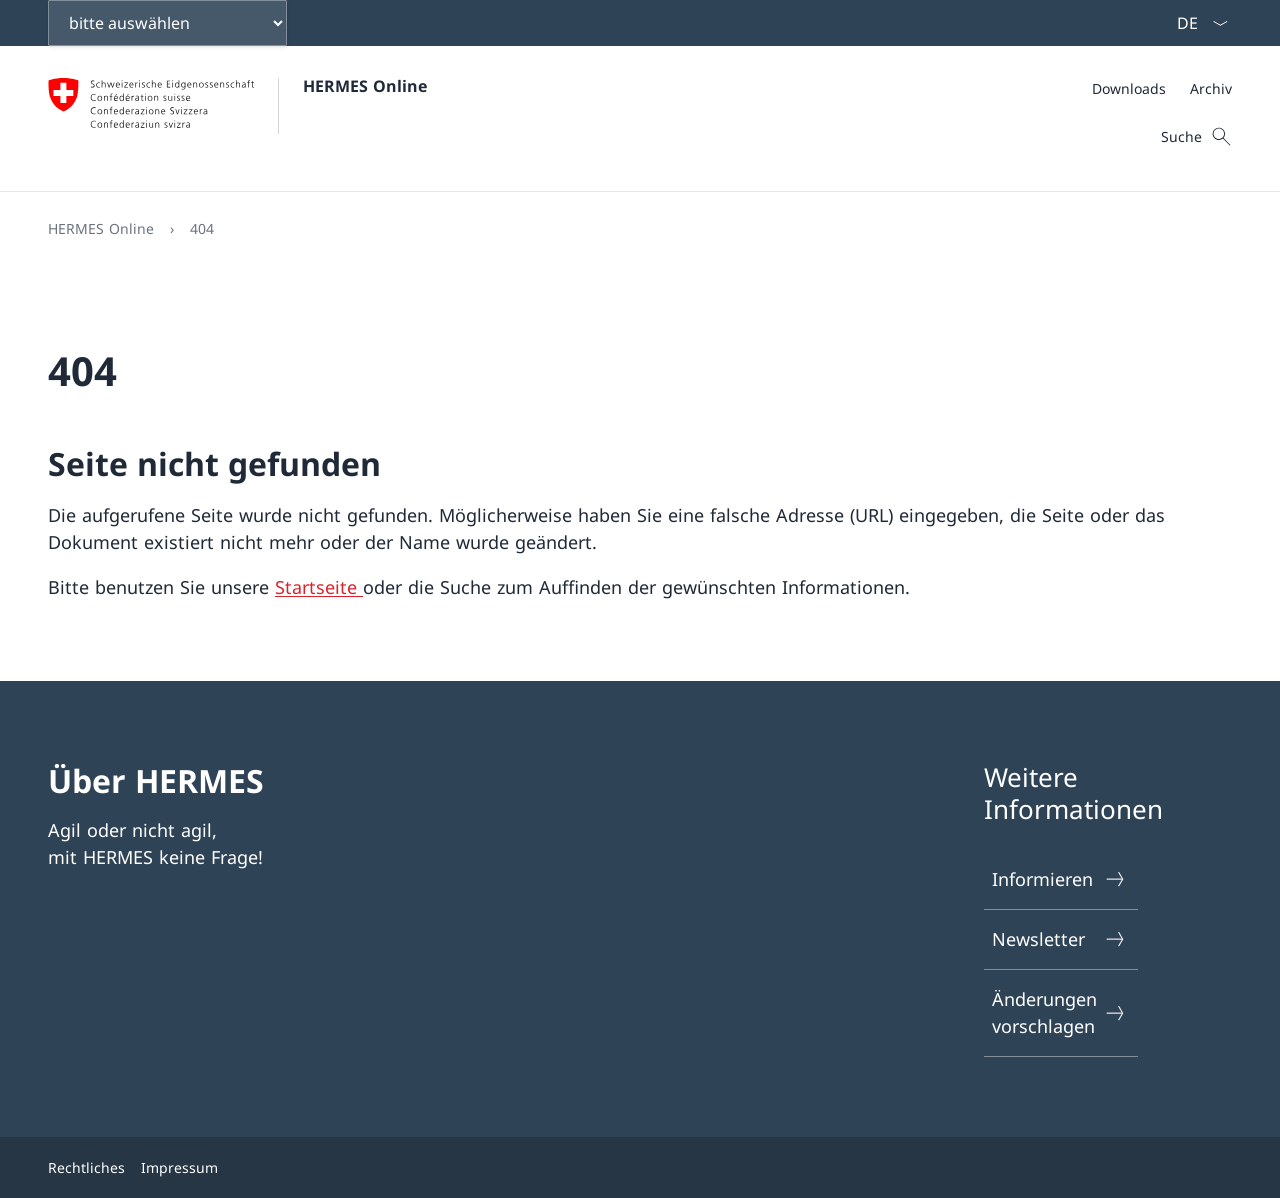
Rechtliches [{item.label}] (86, 1167)
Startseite (319, 587)
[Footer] (640, 1167)
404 (202, 228)
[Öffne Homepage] (237, 118)
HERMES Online (365, 86)
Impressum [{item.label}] (179, 1167)
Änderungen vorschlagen (1060, 1012)
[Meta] (1162, 88)
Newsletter (1060, 939)
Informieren (1060, 879)
